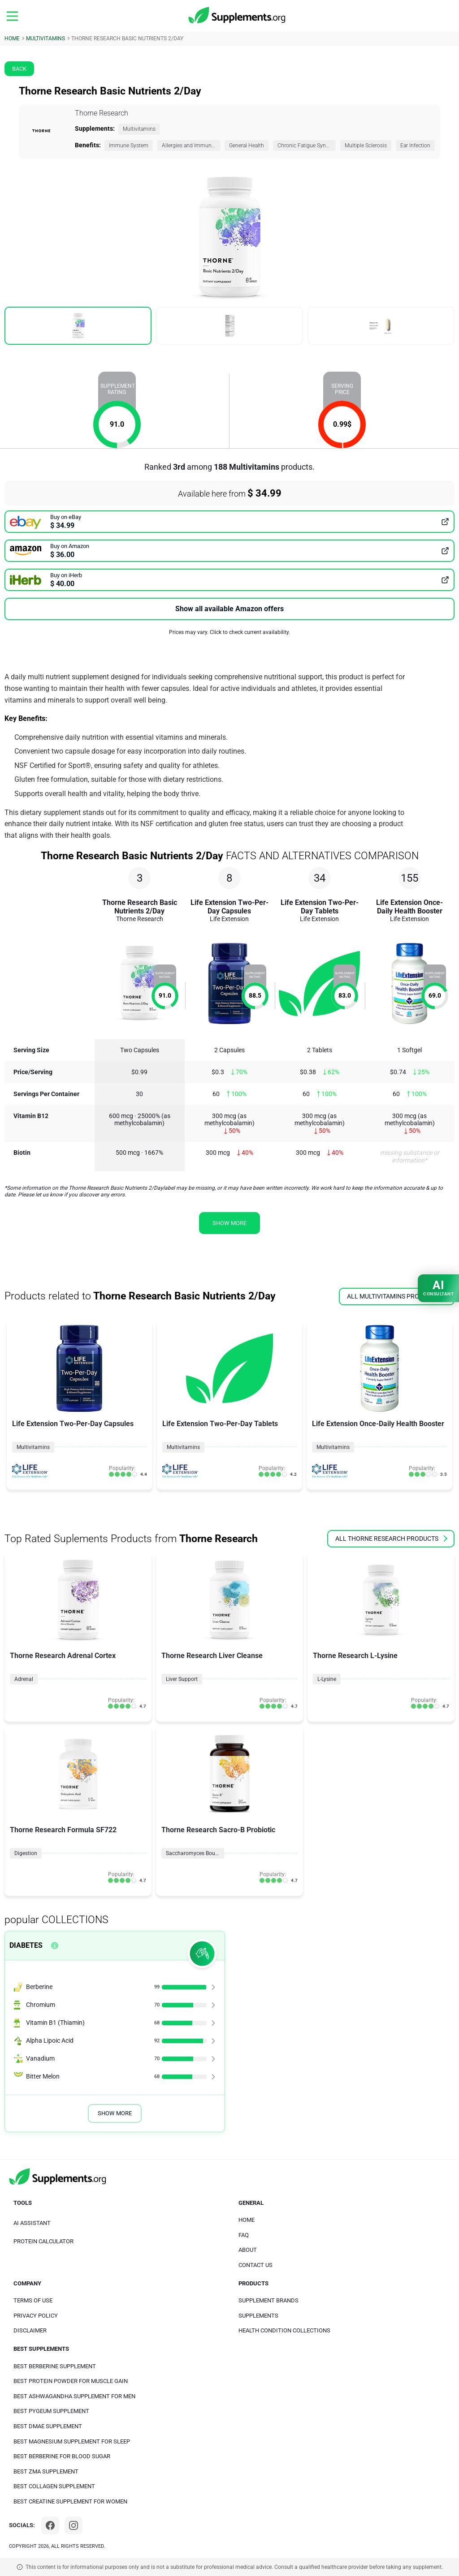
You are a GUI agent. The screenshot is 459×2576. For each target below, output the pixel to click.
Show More (115, 2113)
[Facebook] (50, 2525)
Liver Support (182, 1679)
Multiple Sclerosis (366, 145)
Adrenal (23, 1679)
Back (19, 68)
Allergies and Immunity (189, 145)
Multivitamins (139, 129)
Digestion (25, 1853)
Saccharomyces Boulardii (195, 1853)
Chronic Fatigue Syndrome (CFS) (306, 145)
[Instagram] (73, 2525)
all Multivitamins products (397, 1296)
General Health (246, 145)
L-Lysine (326, 1679)
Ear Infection (415, 145)
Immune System (128, 145)
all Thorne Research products (391, 1538)
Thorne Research (101, 113)
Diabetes (26, 1945)
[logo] (237, 16)
